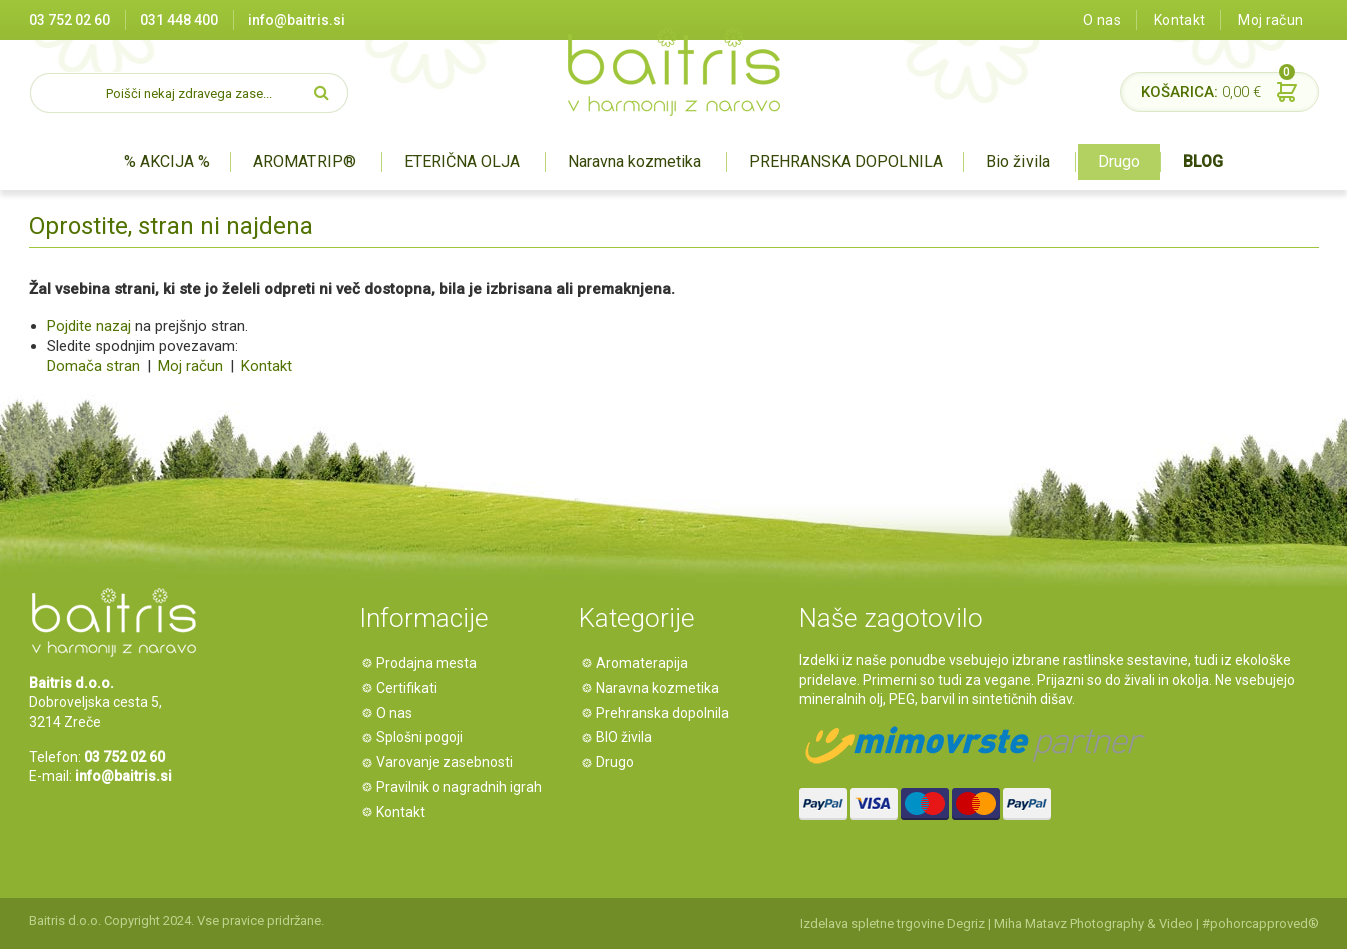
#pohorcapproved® (1260, 923)
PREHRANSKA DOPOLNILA (846, 161)
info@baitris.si (296, 20)
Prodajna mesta (429, 663)
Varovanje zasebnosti (447, 762)
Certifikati (409, 688)
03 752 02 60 (69, 20)
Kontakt (1179, 20)
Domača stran (93, 366)
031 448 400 (179, 20)
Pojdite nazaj (89, 326)
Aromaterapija (645, 663)
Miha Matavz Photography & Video (1093, 923)
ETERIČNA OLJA (462, 161)
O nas (1102, 20)
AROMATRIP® (304, 161)
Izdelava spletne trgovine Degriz (892, 923)
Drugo (1119, 161)
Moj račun (1270, 20)
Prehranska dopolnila (665, 713)
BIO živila (627, 737)
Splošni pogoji (422, 737)
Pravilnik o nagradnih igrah (462, 787)
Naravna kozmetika (634, 161)
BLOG (1203, 161)
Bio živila (1017, 161)
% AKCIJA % (167, 161)
